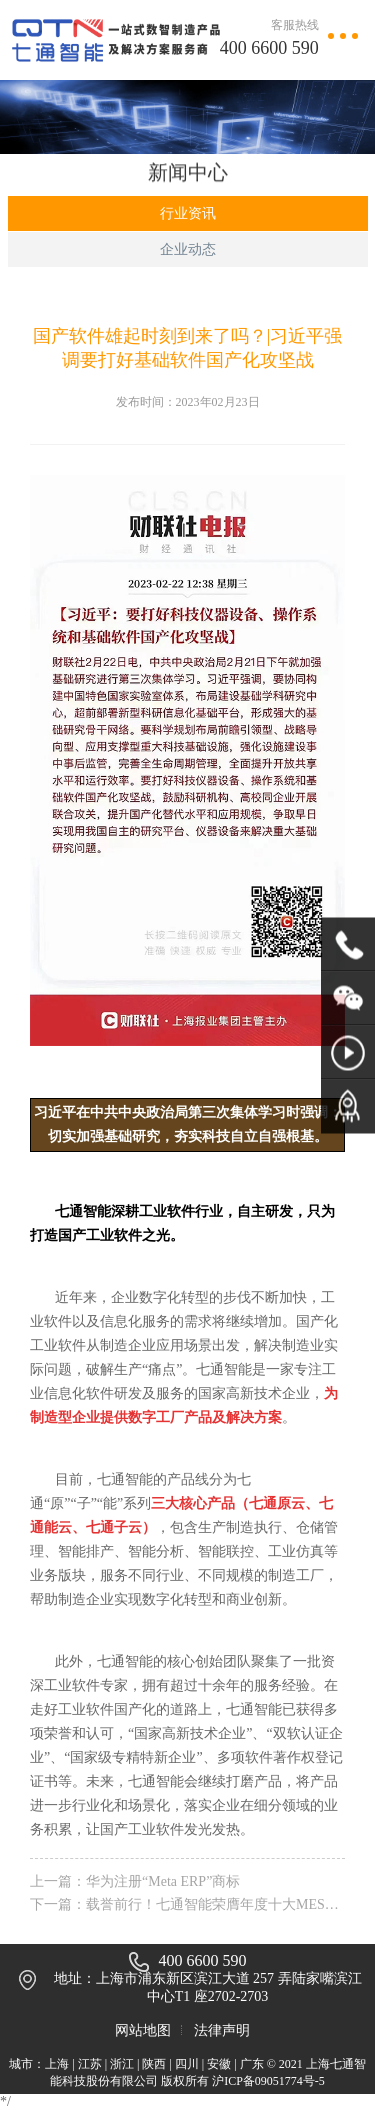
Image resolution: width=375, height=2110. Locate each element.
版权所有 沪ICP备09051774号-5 (243, 2081)
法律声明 (222, 2030)
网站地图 (143, 2030)
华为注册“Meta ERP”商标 (163, 1881)
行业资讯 (188, 213)
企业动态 (188, 249)
